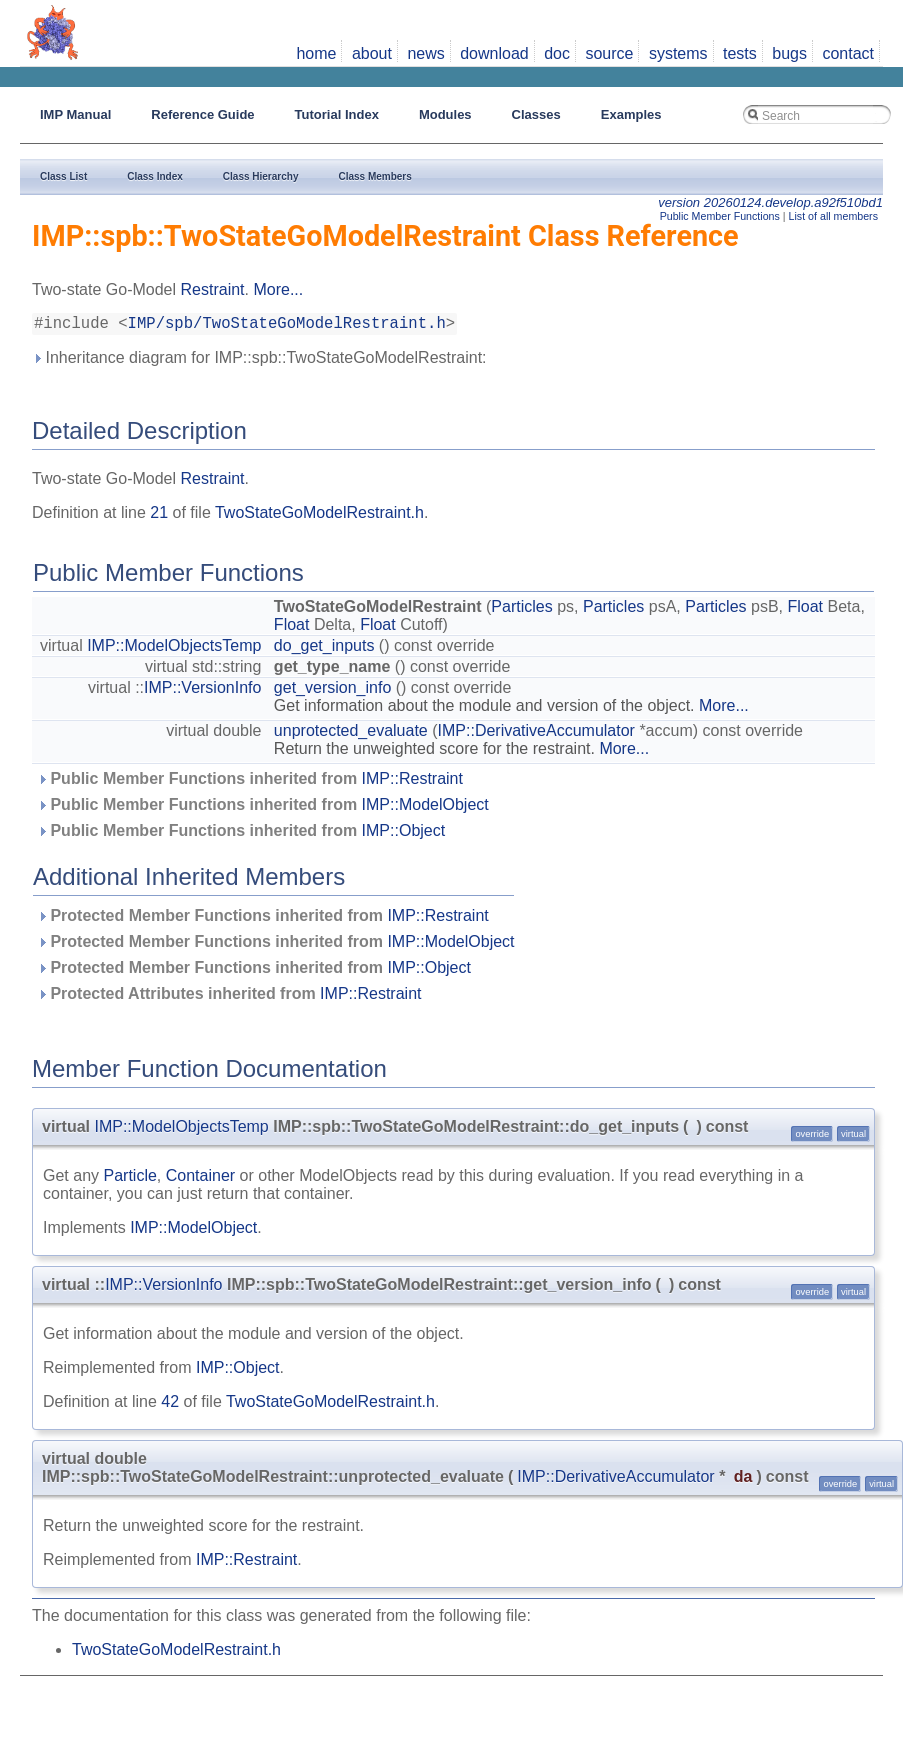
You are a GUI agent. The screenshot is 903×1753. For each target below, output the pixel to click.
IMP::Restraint (412, 782)
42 (170, 1405)
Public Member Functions (720, 216)
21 (159, 516)
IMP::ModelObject (425, 808)
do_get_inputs (324, 649)
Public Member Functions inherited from (250, 782)
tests (740, 53)
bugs (789, 53)
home (316, 53)
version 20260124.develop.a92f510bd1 (770, 202)
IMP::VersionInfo (202, 691)
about (372, 53)
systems (678, 53)
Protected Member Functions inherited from (263, 919)
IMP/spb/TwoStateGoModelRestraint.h (287, 326)
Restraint (213, 289)
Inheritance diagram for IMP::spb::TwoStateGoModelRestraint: (259, 361)
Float (805, 610)
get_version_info (332, 691)
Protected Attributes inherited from (229, 997)
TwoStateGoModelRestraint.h (319, 516)
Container (200, 1179)
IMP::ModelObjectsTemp (174, 649)
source (609, 53)
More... (278, 289)
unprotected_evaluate (351, 734)
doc (557, 53)
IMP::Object (404, 834)
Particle (129, 1179)
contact (848, 53)
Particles (521, 610)
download (494, 53)
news (425, 53)
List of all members (833, 216)
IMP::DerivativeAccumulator (536, 734)
